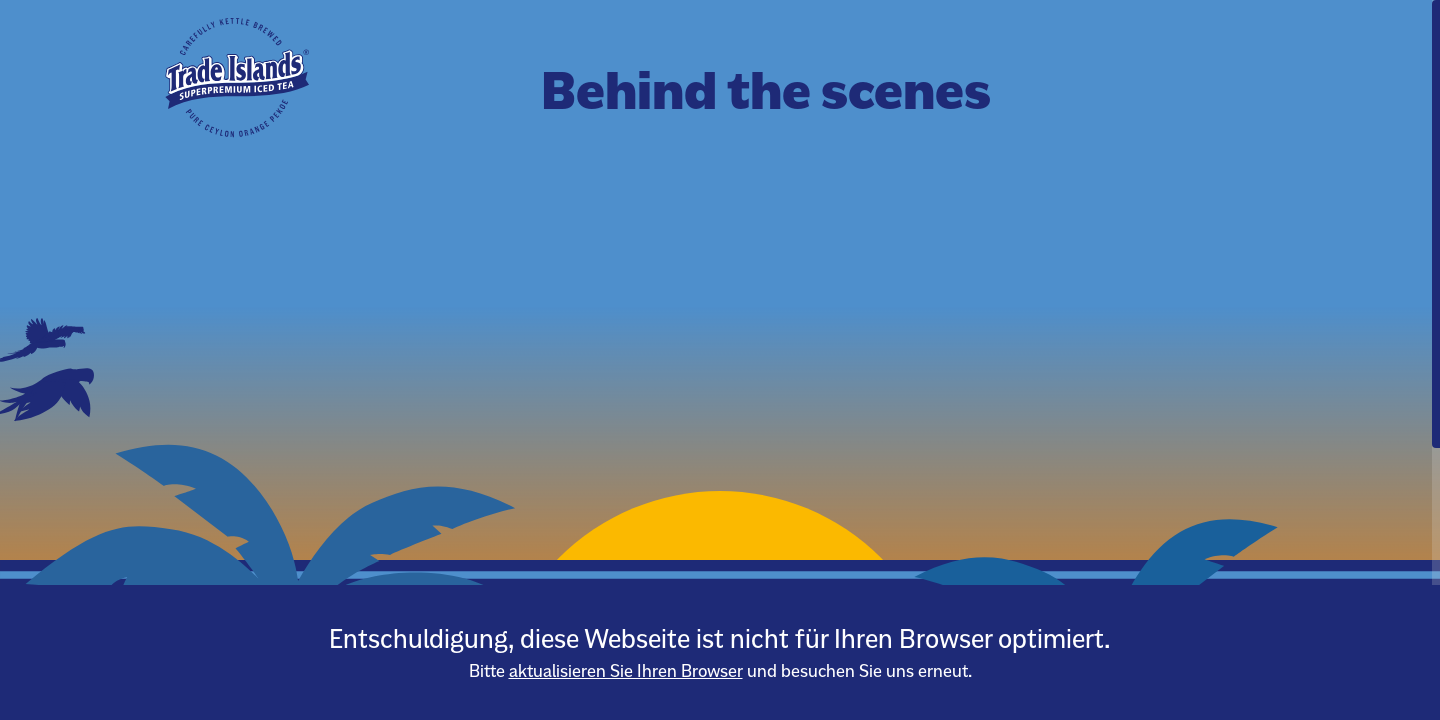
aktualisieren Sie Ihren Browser (626, 671)
